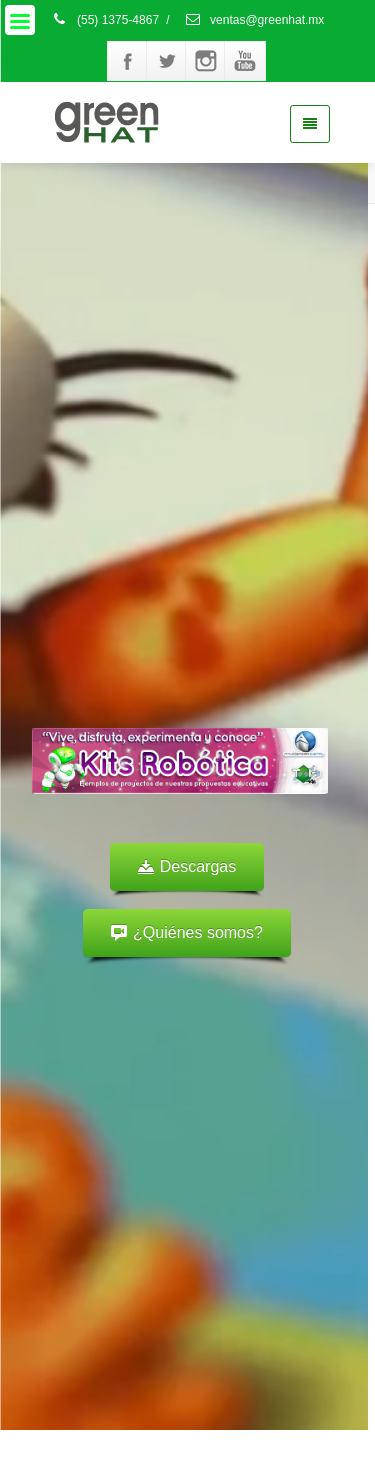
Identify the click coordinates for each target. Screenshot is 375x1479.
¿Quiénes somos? (187, 932)
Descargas (187, 866)
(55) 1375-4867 (105, 20)
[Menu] (20, 20)
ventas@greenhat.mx (254, 20)
